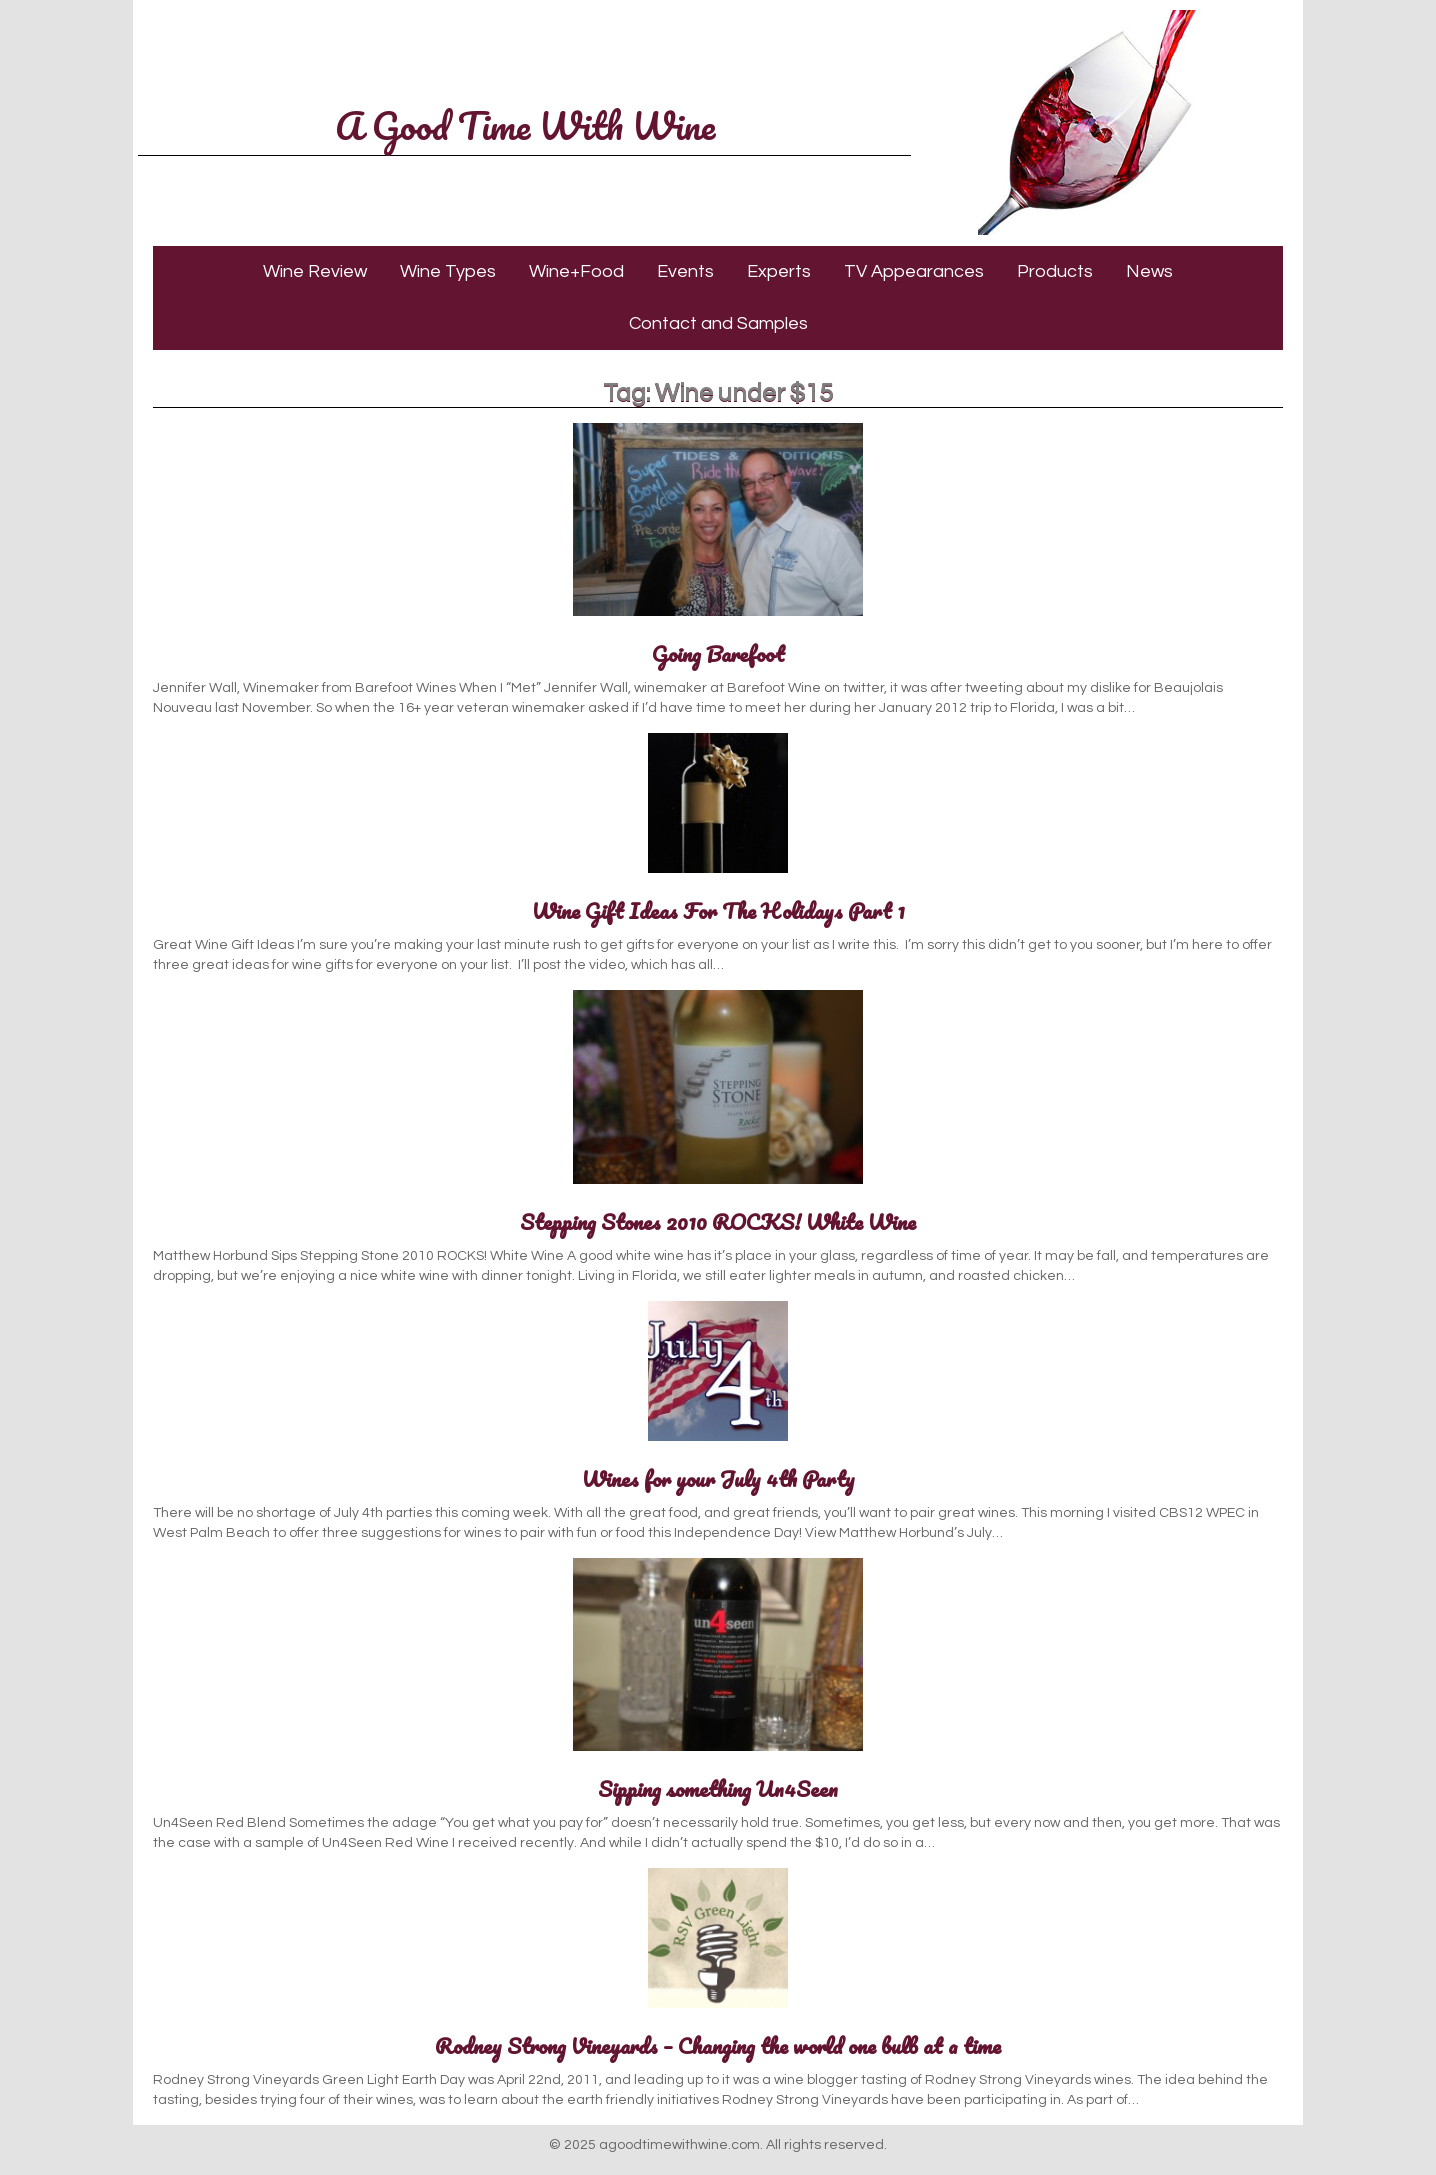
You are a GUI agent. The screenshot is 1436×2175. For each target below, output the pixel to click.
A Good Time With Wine (525, 125)
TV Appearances (914, 271)
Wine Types (448, 271)
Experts (779, 271)
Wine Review (315, 271)
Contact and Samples (718, 323)
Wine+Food (576, 271)
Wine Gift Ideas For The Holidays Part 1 (718, 910)
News (1149, 271)
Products (1055, 271)
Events (685, 271)
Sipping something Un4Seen (718, 1788)
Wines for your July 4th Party (718, 1478)
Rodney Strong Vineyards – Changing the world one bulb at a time (718, 2045)
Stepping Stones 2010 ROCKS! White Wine (718, 1221)
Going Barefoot (718, 653)
